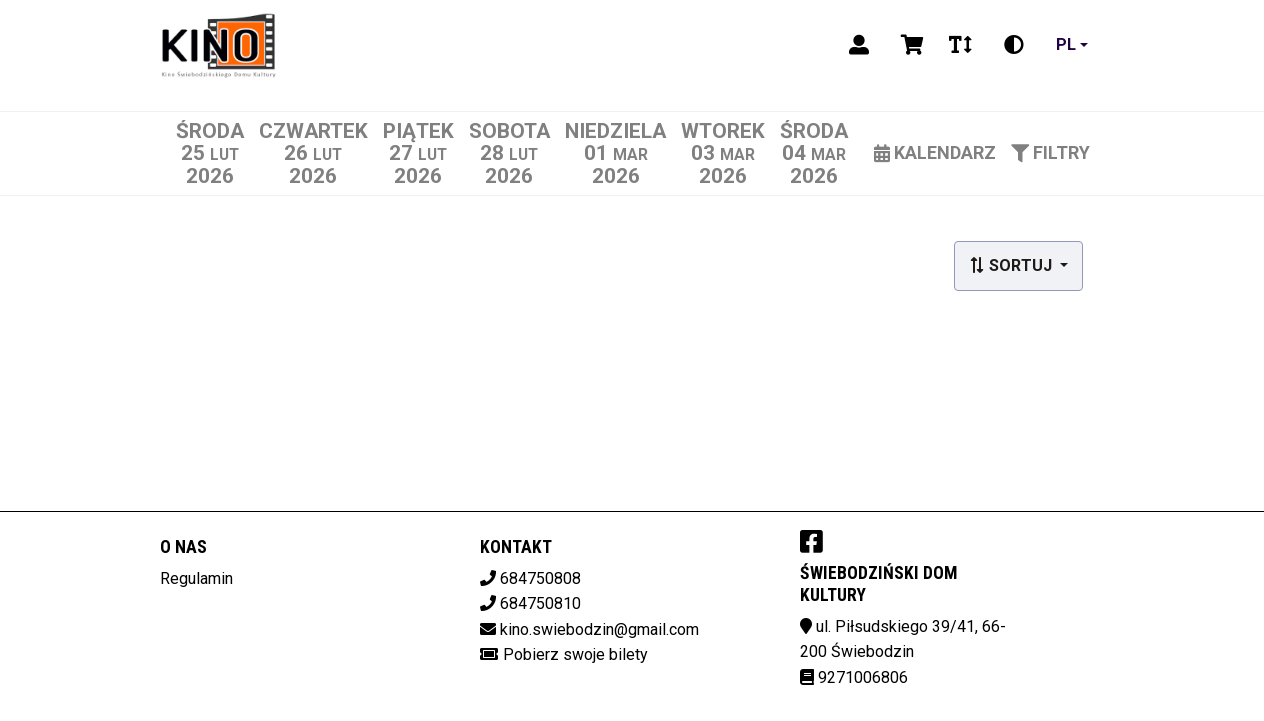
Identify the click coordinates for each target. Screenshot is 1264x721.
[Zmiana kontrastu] (1014, 45)
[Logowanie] (859, 45)
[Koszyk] (909, 45)
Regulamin (196, 578)
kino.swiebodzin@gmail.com (599, 629)
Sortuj (1012, 265)
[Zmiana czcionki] (960, 45)
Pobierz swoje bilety (575, 654)
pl (1066, 44)
